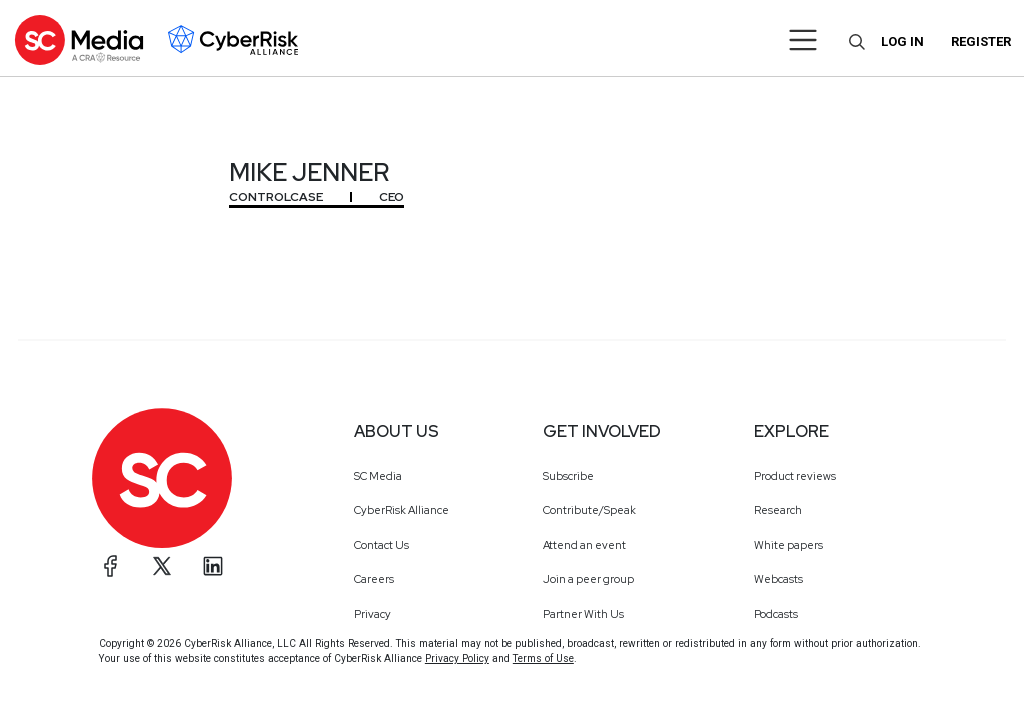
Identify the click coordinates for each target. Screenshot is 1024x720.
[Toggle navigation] (803, 40)
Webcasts (778, 579)
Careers (374, 579)
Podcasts (776, 614)
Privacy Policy (457, 658)
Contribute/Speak (589, 510)
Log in (902, 41)
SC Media (378, 476)
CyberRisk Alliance (401, 510)
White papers (788, 545)
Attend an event (584, 545)
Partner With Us (583, 614)
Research (778, 510)
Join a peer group (588, 579)
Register (981, 41)
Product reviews (795, 476)
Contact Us (381, 545)
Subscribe (568, 476)
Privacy (372, 614)
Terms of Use (543, 658)
